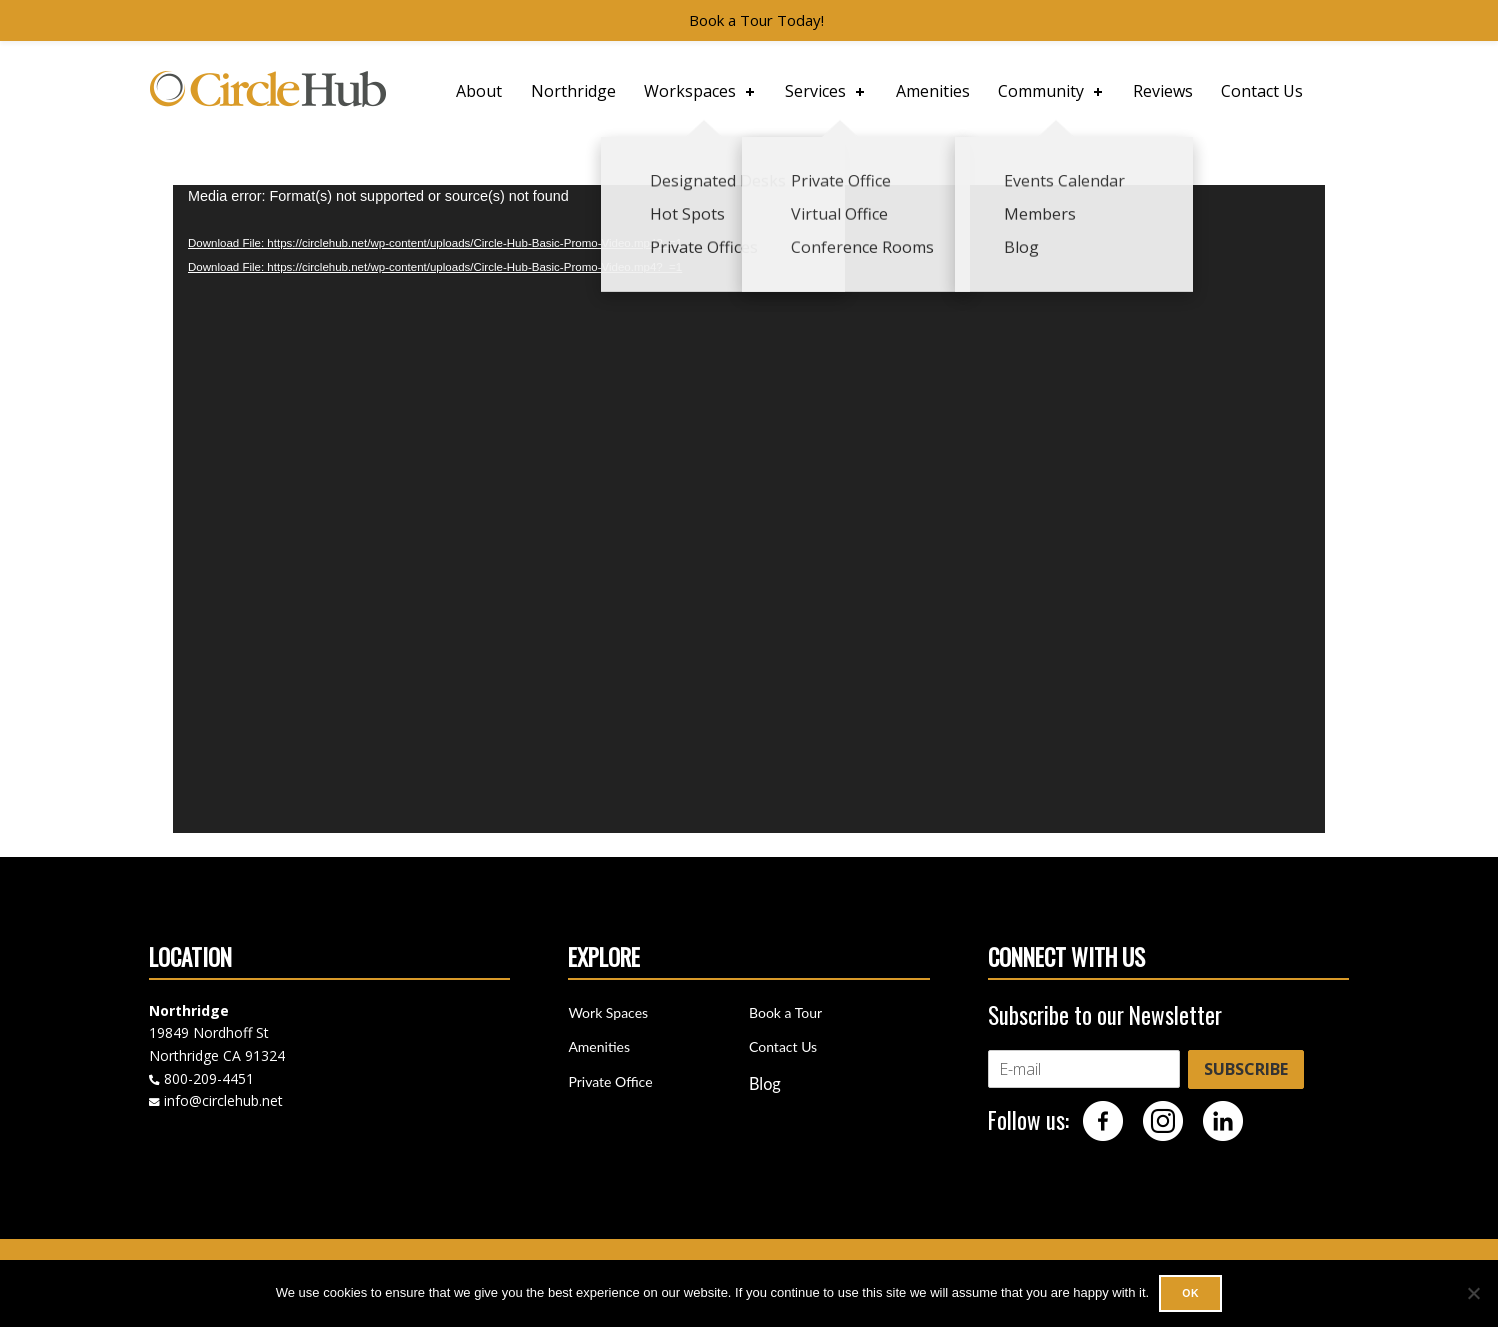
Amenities (933, 91)
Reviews (1163, 91)
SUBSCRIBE (1246, 1069)
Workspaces (701, 91)
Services (826, 91)
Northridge (573, 91)
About (479, 91)
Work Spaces (608, 1012)
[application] (749, 509)
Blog (765, 1083)
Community (1052, 91)
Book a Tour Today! (756, 20)
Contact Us (1262, 91)
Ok (1190, 1293)
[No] (1473, 1293)
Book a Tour (785, 1012)
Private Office (610, 1081)
